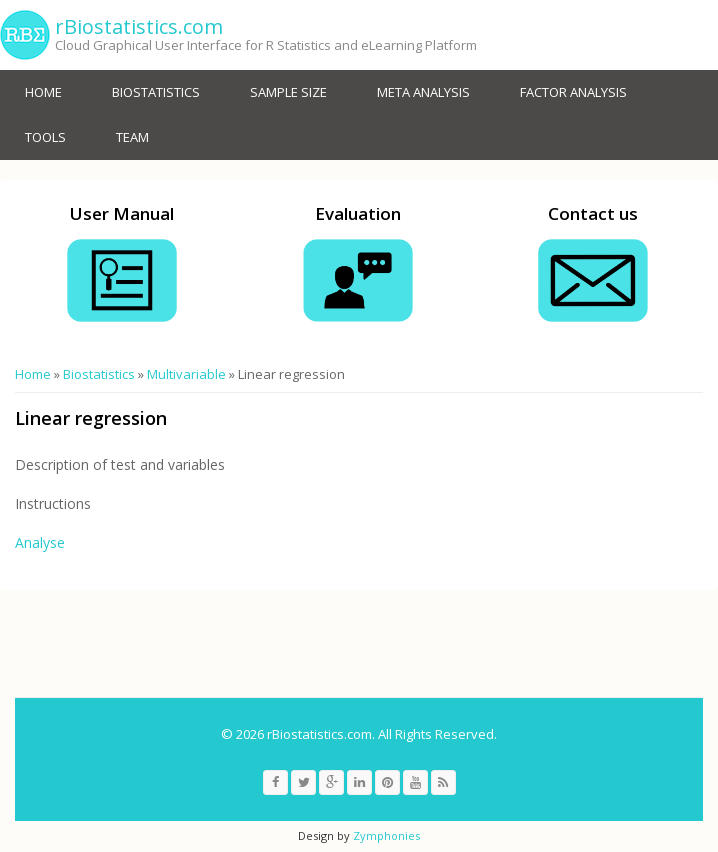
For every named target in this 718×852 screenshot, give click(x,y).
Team (132, 137)
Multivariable (186, 374)
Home (43, 92)
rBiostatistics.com (139, 26)
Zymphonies (386, 835)
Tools (45, 137)
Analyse (42, 542)
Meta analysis (423, 92)
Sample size (288, 92)
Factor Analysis (573, 92)
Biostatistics (156, 92)
